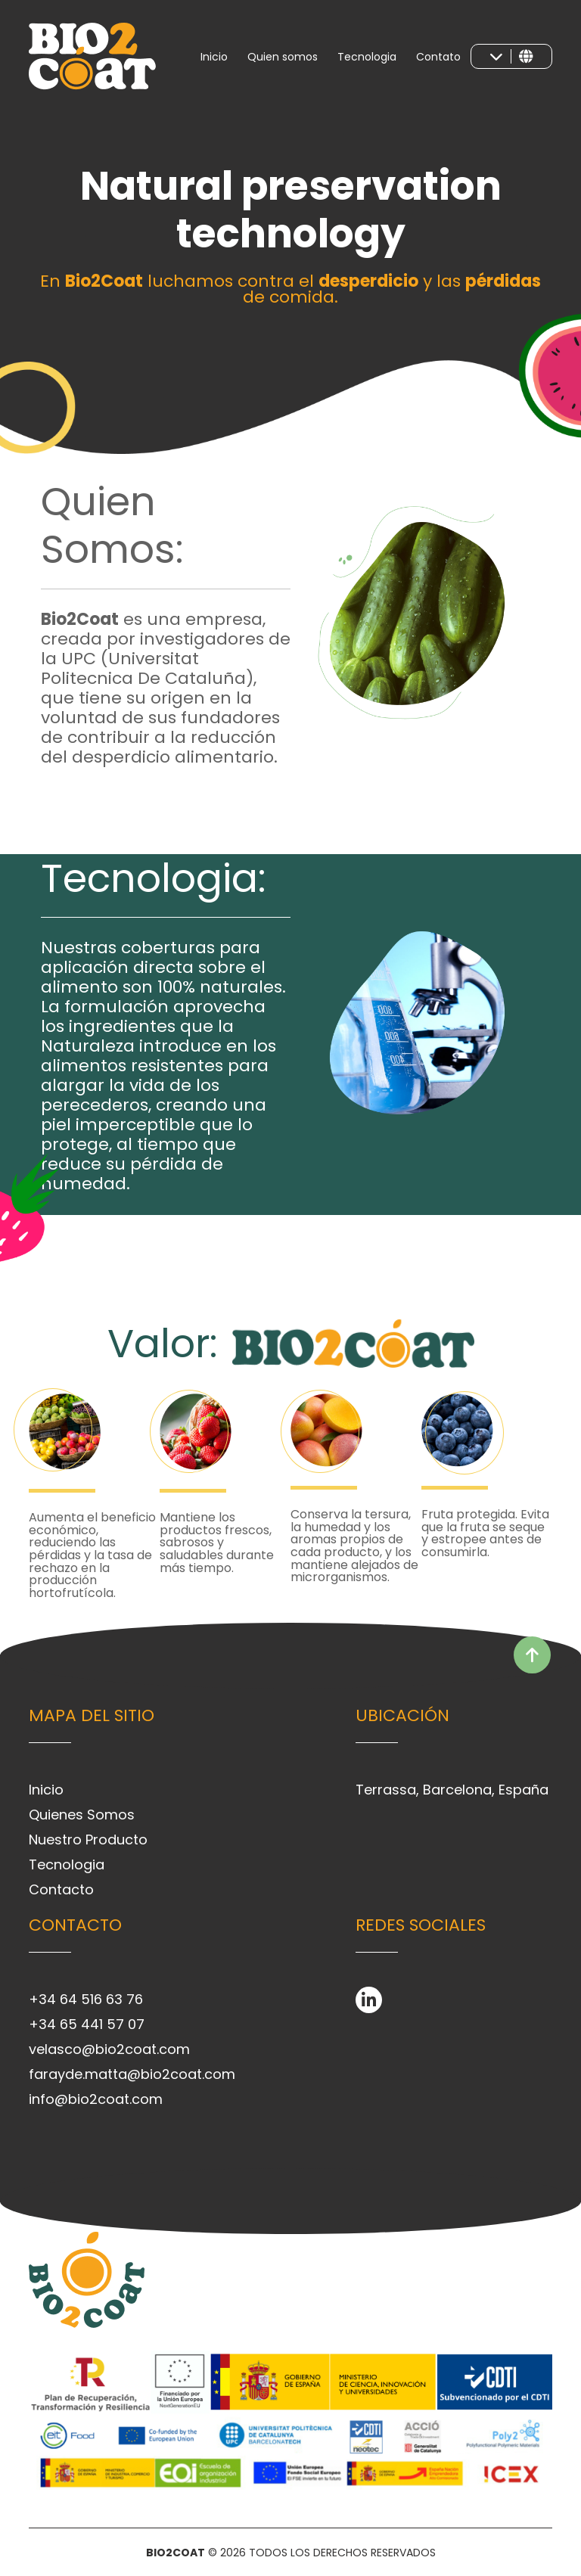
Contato (438, 56)
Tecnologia (366, 56)
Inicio (214, 56)
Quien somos (282, 56)
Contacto (61, 1889)
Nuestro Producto (88, 1839)
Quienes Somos (82, 1814)
